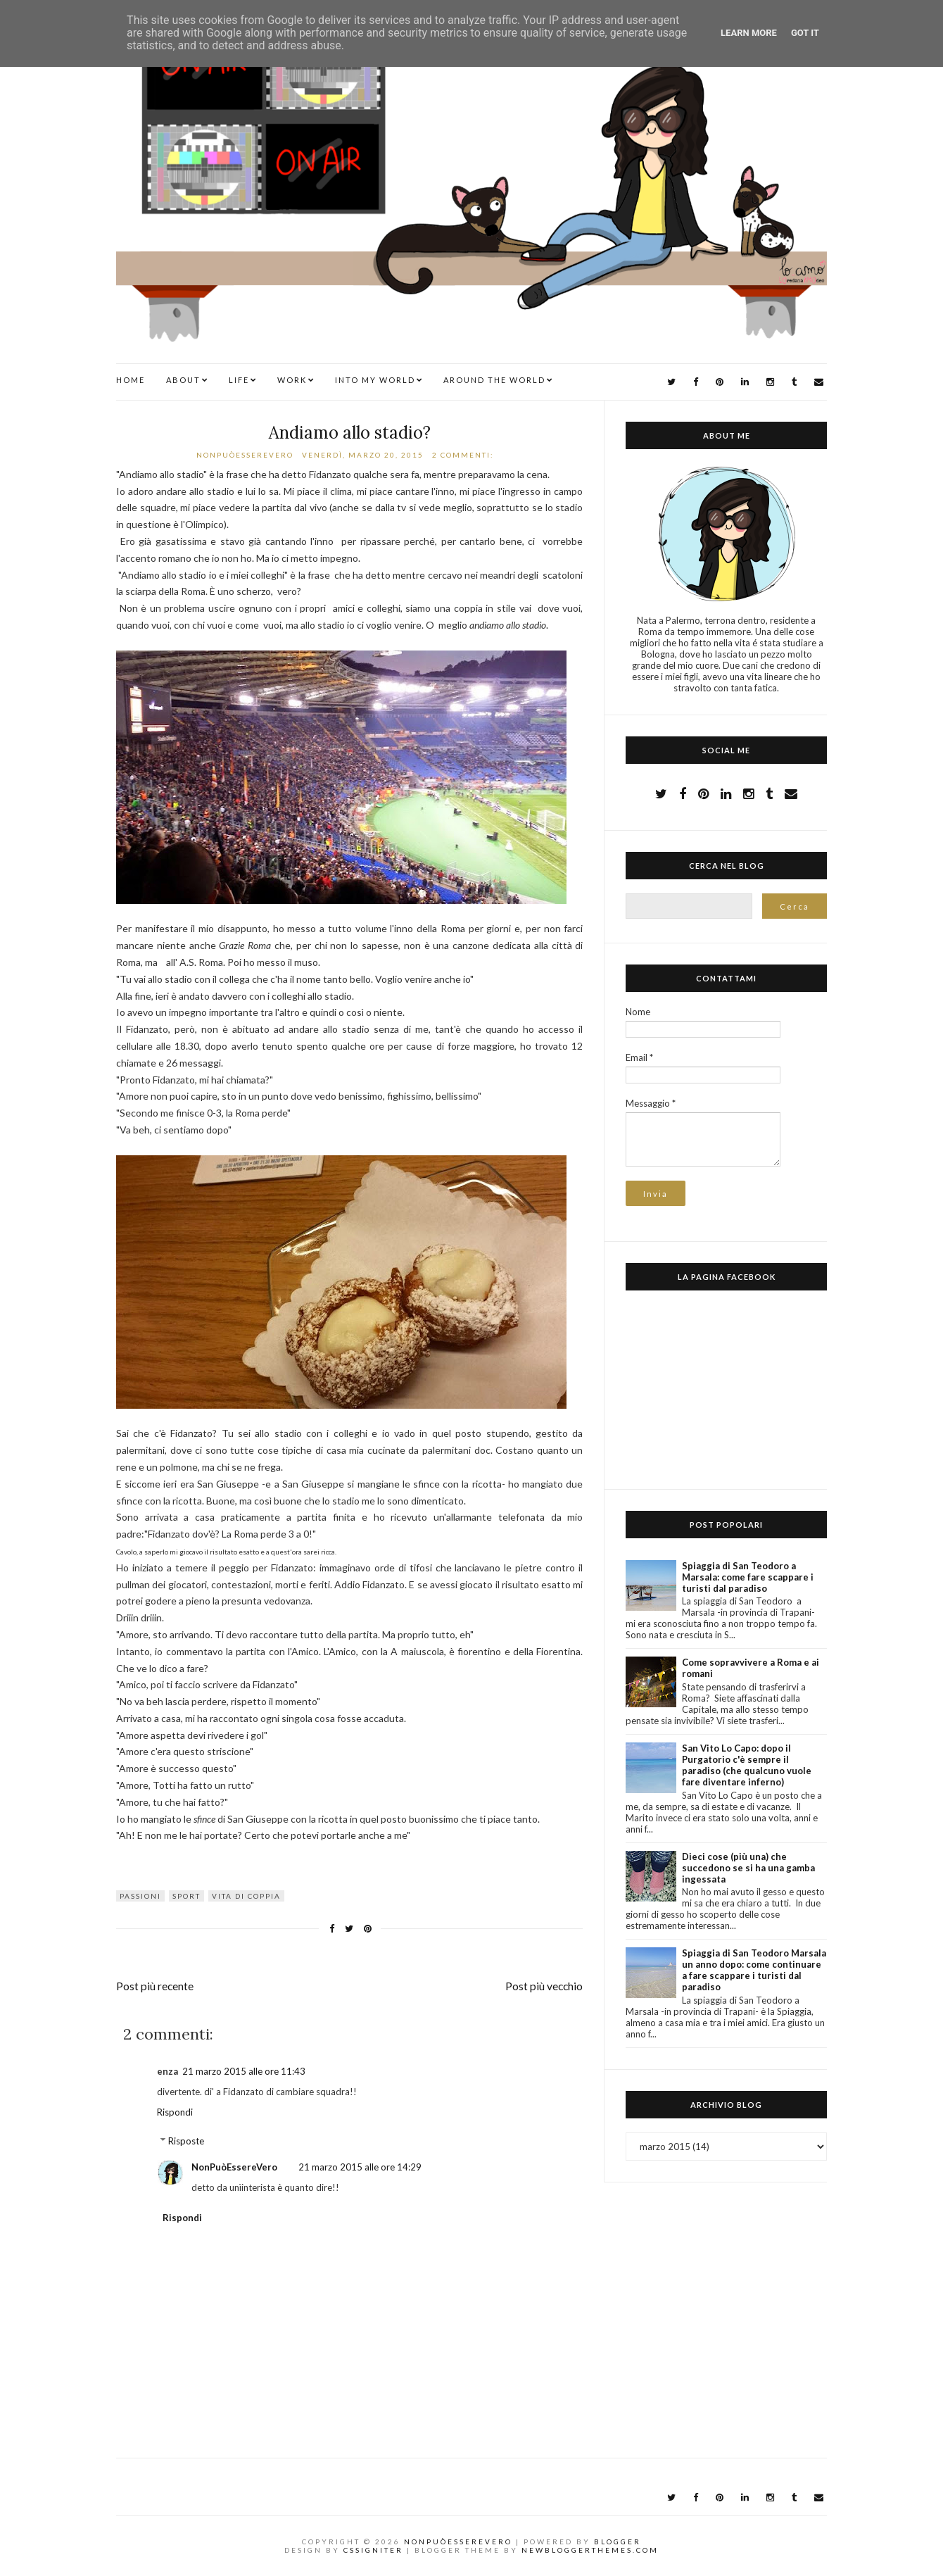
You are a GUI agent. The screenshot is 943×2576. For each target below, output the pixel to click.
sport (186, 1896)
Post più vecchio (544, 1986)
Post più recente (155, 1986)
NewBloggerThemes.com (590, 2550)
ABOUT (183, 379)
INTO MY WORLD (375, 379)
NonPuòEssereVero (234, 2167)
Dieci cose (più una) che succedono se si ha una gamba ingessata (748, 1868)
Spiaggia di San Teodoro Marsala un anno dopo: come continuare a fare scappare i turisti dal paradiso (754, 1969)
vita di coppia (246, 1896)
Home (130, 379)
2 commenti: (464, 455)
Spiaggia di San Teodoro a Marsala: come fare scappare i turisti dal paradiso (748, 1577)
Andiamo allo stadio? (350, 433)
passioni (140, 1896)
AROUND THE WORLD (494, 379)
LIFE (239, 379)
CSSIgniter (373, 2550)
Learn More (749, 32)
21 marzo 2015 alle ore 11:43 (243, 2071)
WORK (292, 379)
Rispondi (175, 2112)
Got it (805, 32)
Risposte (186, 2141)
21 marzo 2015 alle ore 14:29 (360, 2167)
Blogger (617, 2541)
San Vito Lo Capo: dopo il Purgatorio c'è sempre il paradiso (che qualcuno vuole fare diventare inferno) (746, 1765)
